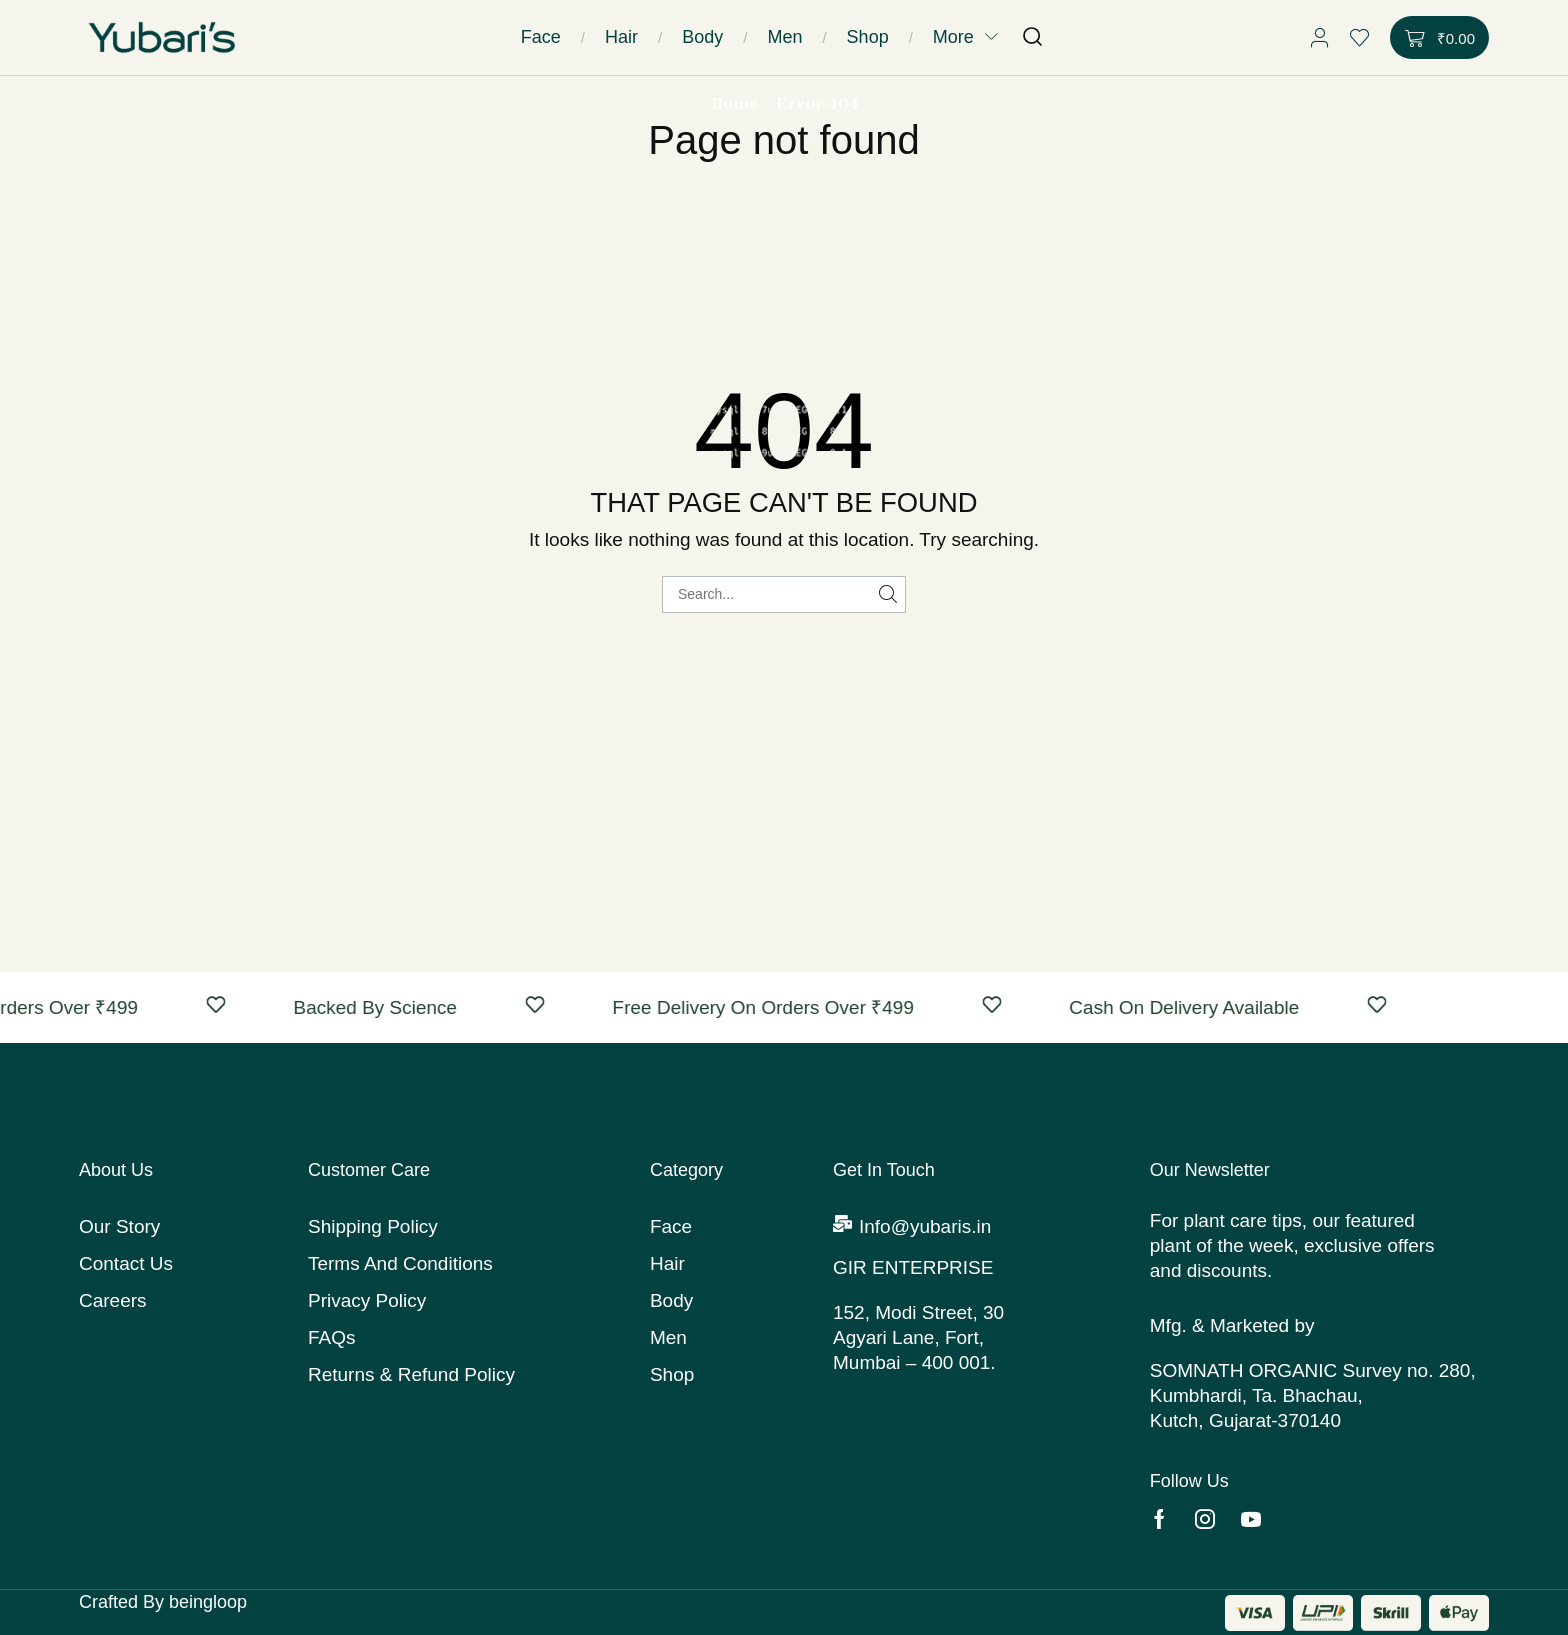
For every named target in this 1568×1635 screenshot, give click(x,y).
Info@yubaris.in (925, 1226)
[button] (1032, 37)
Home (734, 103)
